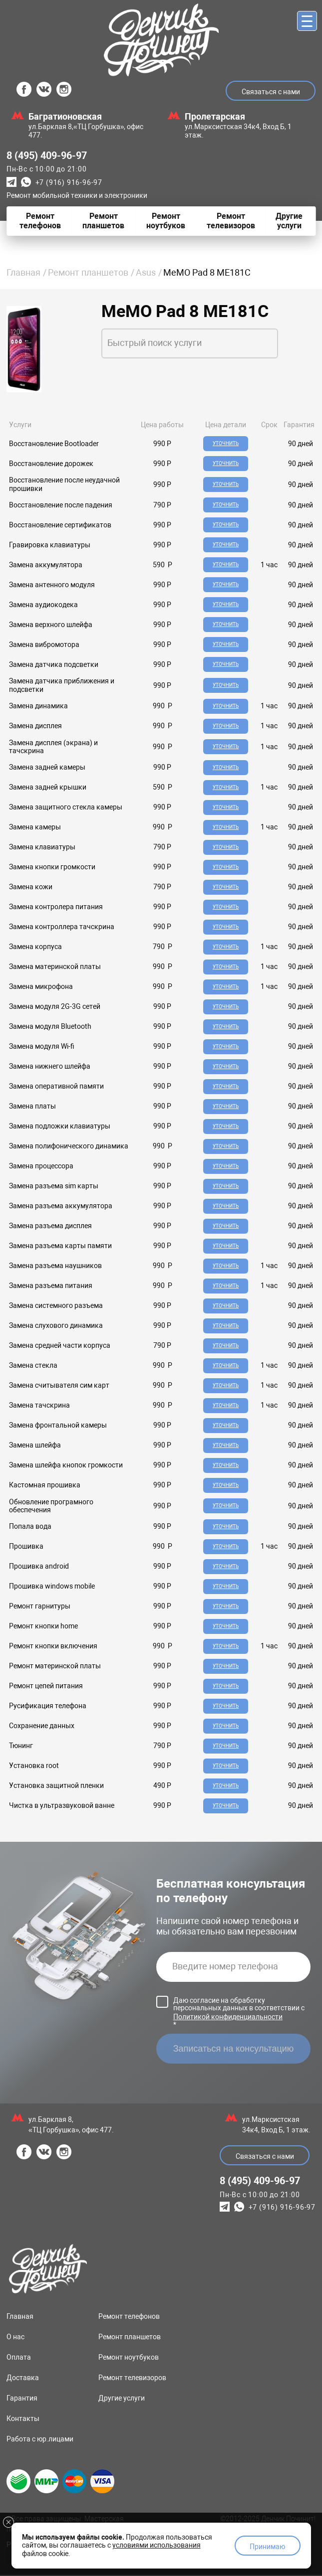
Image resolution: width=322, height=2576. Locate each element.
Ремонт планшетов (88, 272)
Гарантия (21, 2399)
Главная (23, 272)
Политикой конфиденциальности (228, 2018)
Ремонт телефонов (129, 2317)
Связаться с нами (271, 92)
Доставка (22, 2379)
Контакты (22, 2419)
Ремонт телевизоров (132, 2379)
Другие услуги (121, 2399)
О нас (15, 2338)
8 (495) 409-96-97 (46, 155)
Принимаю (267, 2547)
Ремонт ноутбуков (128, 2358)
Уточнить (226, 443)
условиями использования (156, 2545)
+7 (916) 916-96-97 (68, 182)
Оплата (18, 2358)
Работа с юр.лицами (39, 2440)
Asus (146, 272)
